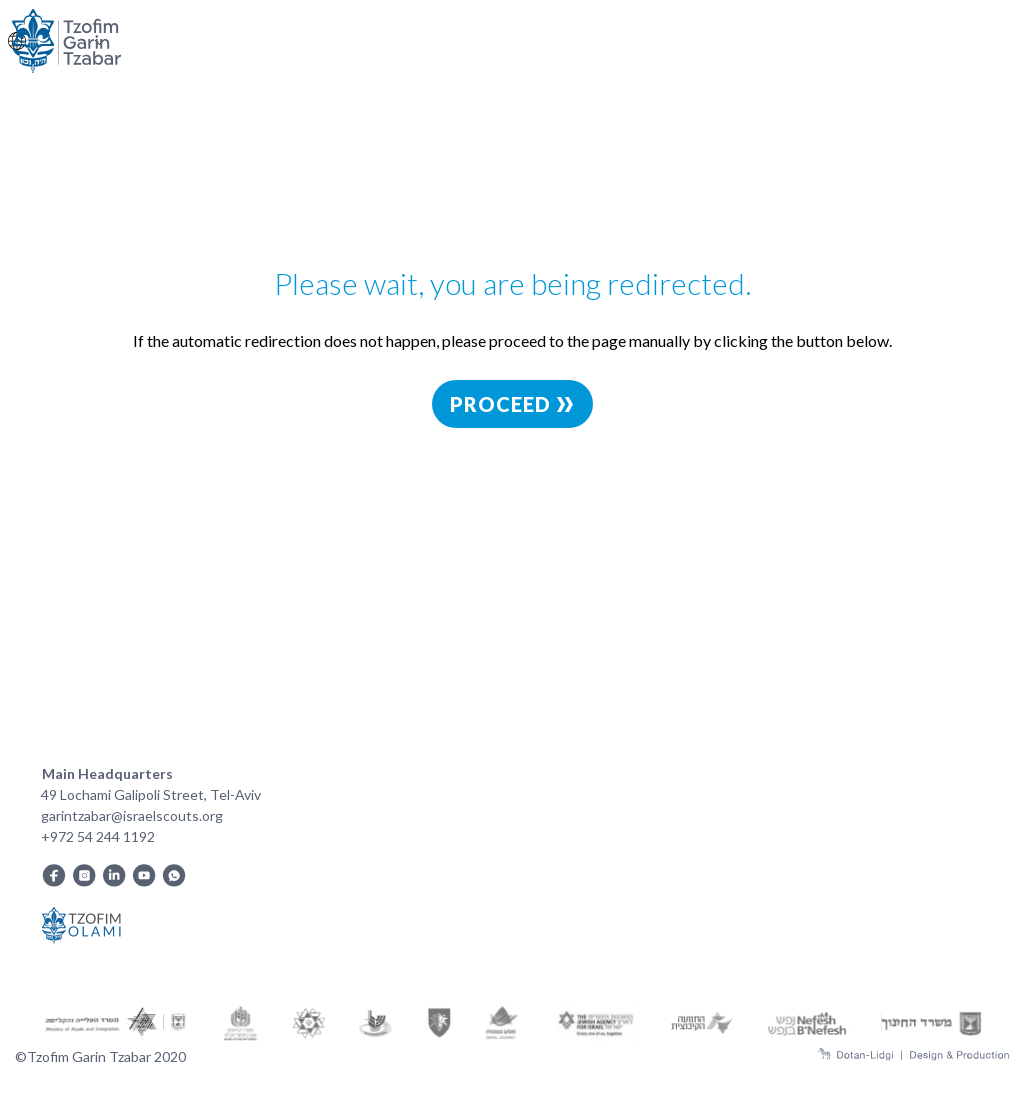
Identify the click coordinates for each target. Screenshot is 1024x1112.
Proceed (512, 404)
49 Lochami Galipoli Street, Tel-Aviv (151, 794)
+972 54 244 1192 (98, 836)
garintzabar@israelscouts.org (132, 815)
